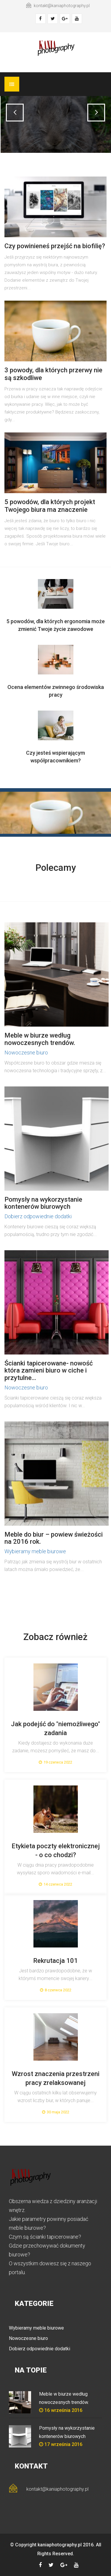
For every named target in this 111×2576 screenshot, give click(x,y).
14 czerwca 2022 (55, 1884)
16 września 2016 (60, 2410)
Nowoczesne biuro (26, 1052)
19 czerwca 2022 (55, 1762)
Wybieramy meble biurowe (35, 1551)
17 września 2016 (60, 2444)
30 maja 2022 (55, 2112)
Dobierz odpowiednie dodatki (38, 1216)
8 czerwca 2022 (55, 1990)
